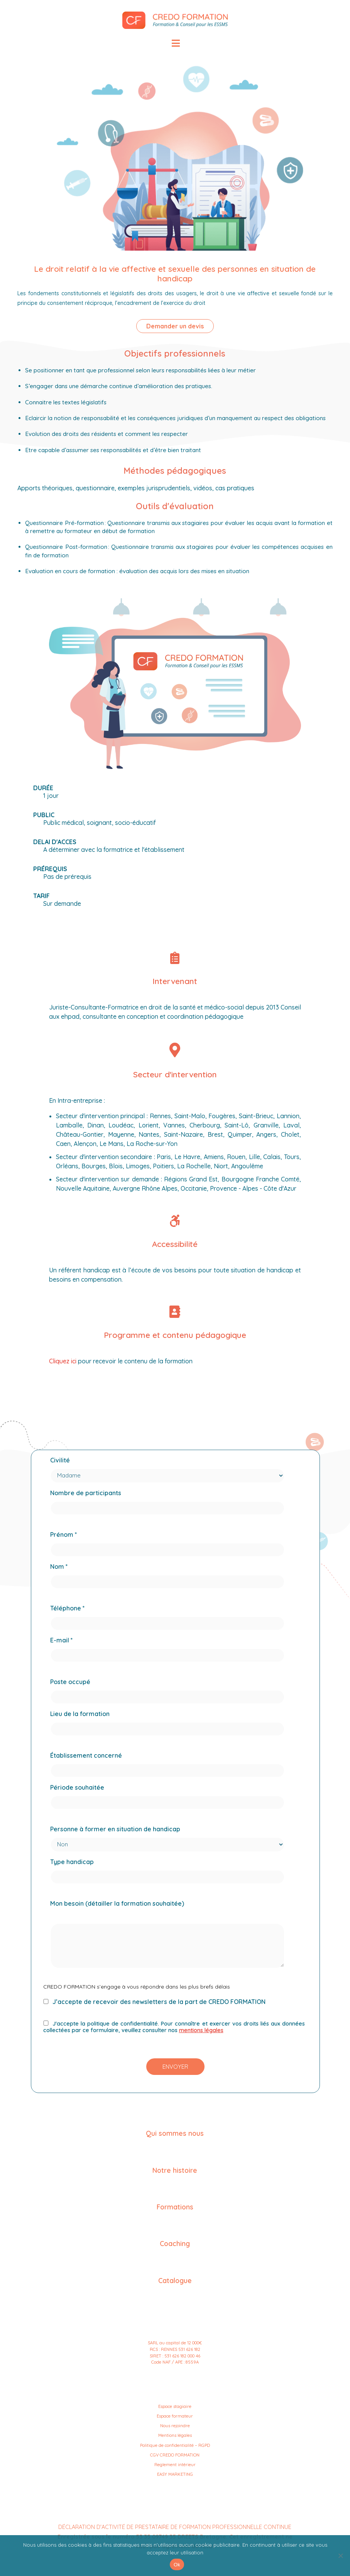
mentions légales (201, 2030)
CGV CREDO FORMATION (175, 2455)
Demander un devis (175, 326)
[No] (340, 2555)
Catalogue (175, 2280)
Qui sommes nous (175, 2133)
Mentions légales (175, 2435)
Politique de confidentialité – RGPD (175, 2445)
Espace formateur (175, 2416)
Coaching (175, 2243)
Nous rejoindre (175, 2425)
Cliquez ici (62, 1361)
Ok (177, 2565)
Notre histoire (174, 2170)
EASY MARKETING (175, 2474)
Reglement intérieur (175, 2464)
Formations (175, 2206)
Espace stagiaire (174, 2406)
